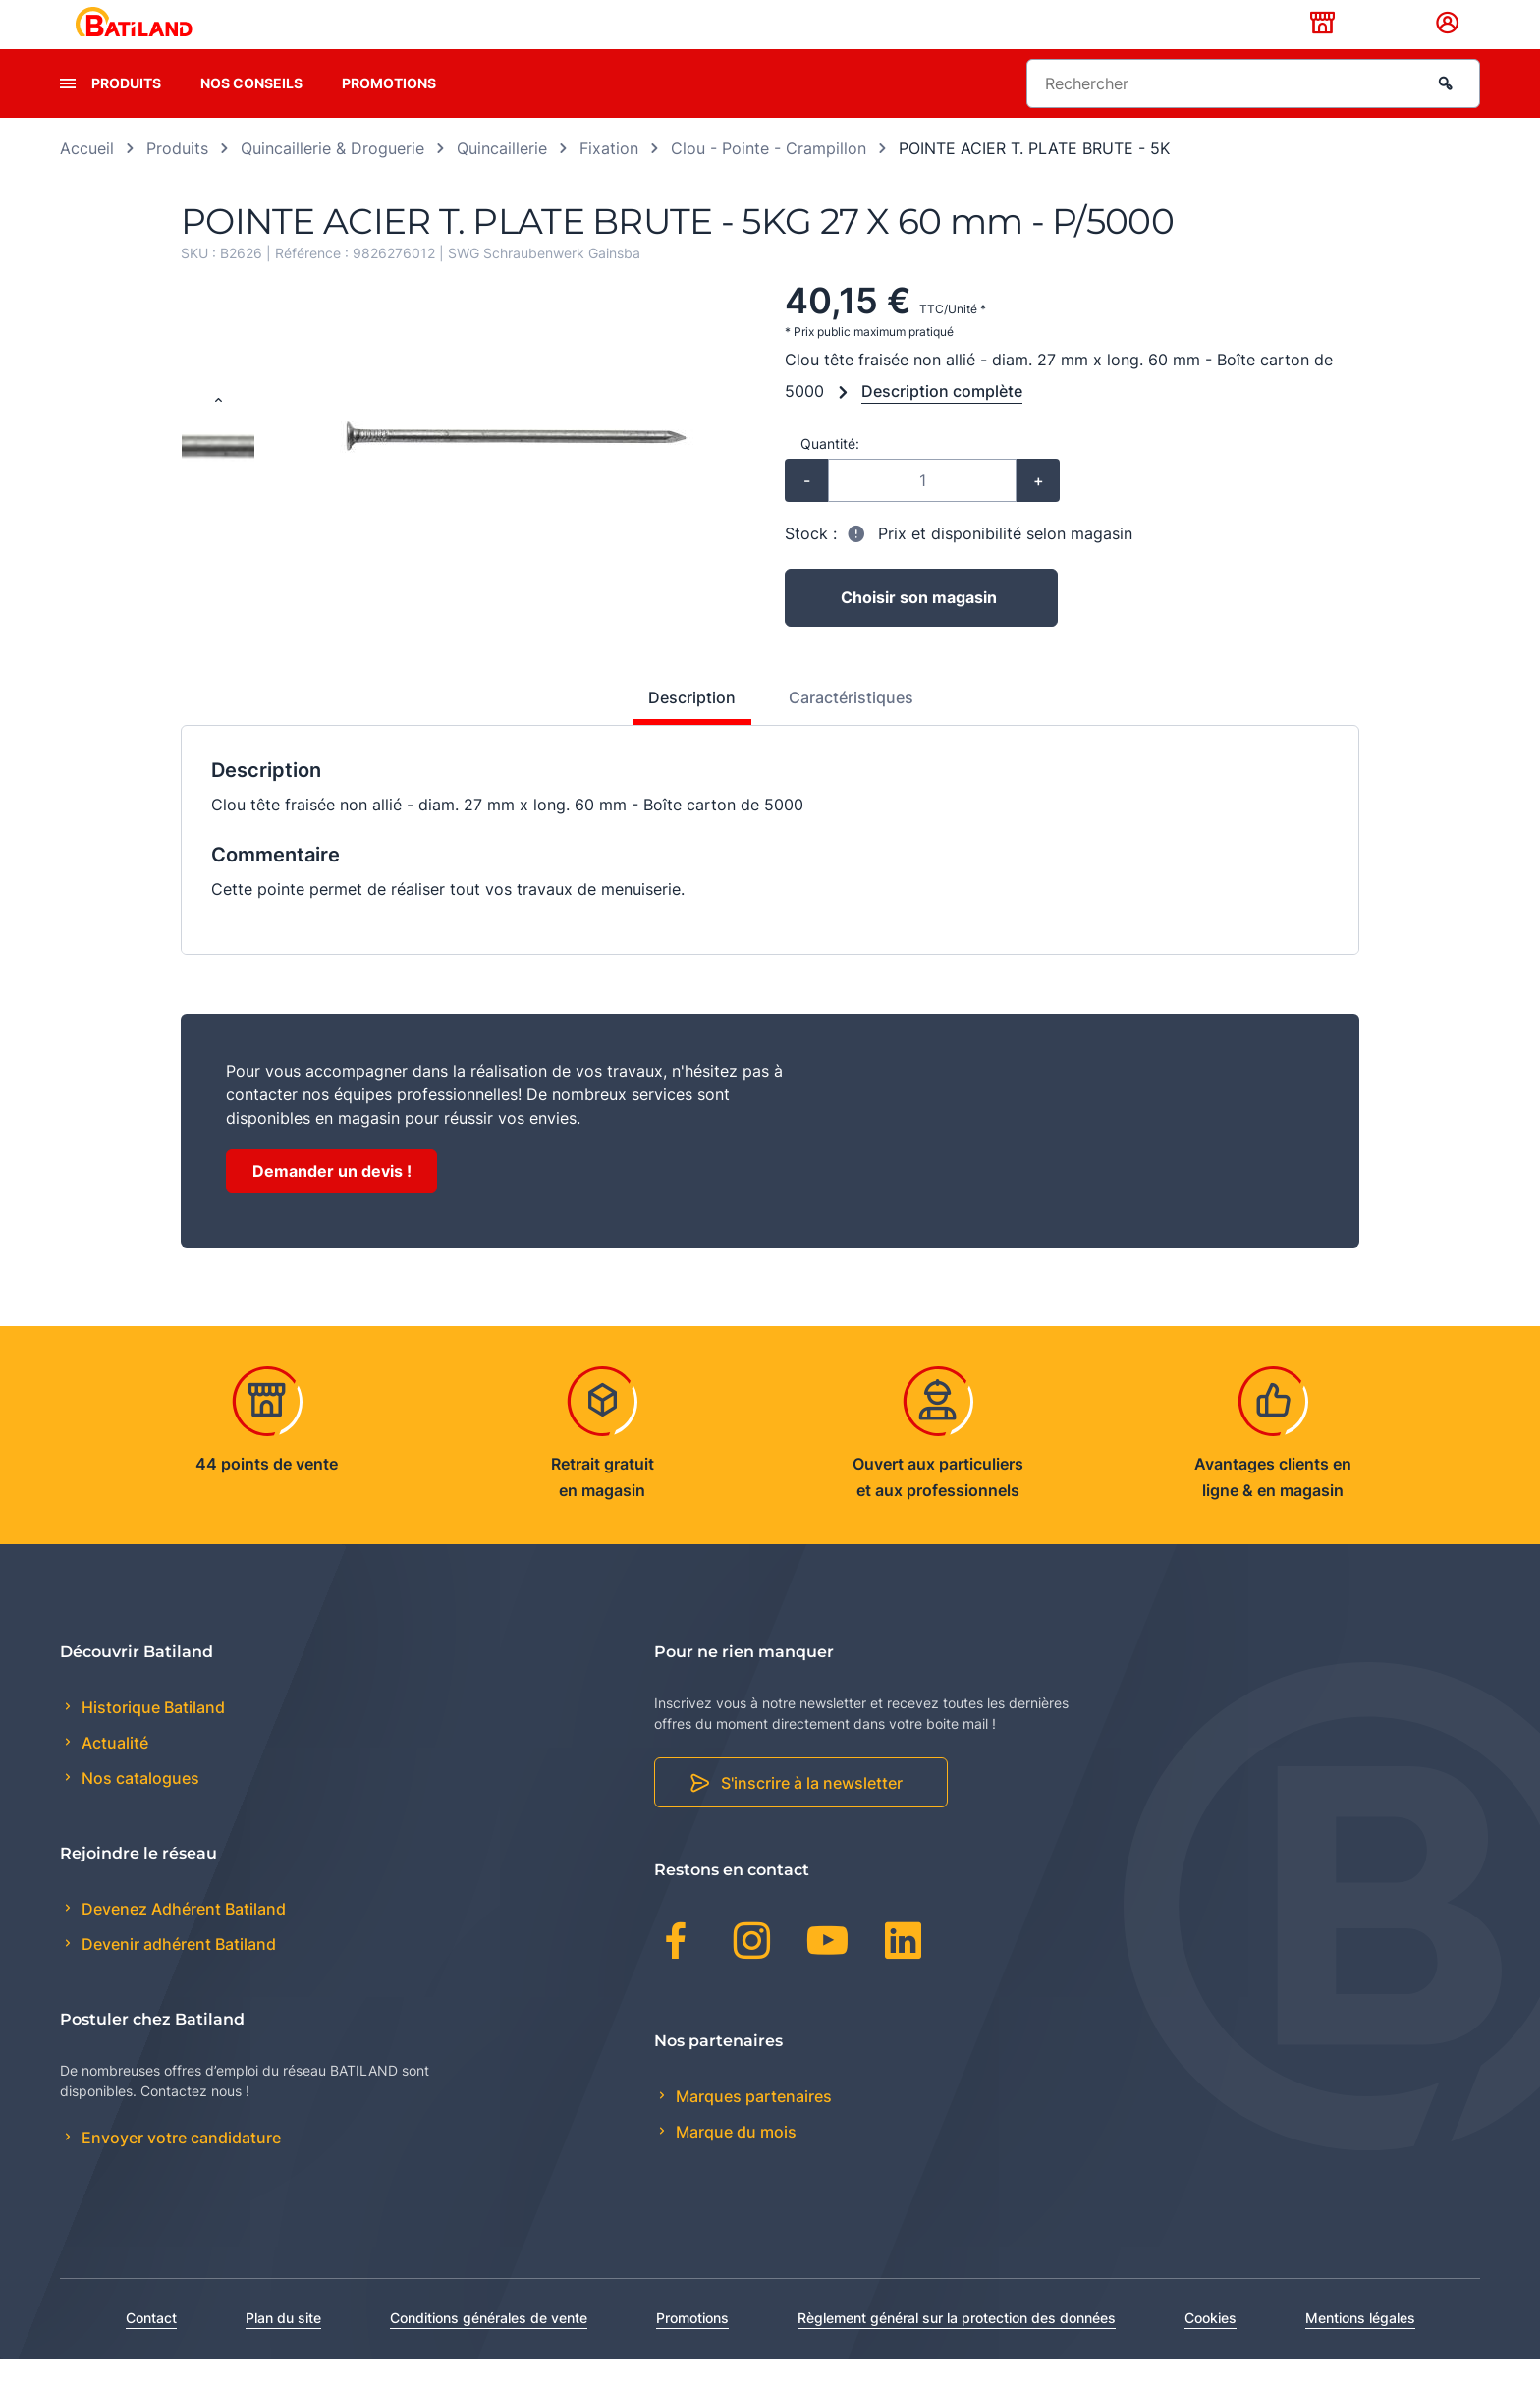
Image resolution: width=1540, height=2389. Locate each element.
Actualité (113, 1774)
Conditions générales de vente (488, 2348)
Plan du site (283, 2348)
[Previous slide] (218, 432)
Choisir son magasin (919, 629)
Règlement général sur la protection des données (957, 2348)
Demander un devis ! (332, 1201)
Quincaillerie (502, 179)
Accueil (87, 179)
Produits (126, 113)
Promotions (389, 113)
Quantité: (829, 474)
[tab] (681, 735)
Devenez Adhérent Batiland (182, 1939)
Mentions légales (1360, 2348)
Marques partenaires (752, 2127)
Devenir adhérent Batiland (177, 1975)
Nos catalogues (138, 1809)
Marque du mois (734, 2162)
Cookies (1210, 2348)
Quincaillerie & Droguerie (332, 179)
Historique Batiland (151, 1738)
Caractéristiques (851, 728)
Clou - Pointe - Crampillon (768, 179)
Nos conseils (251, 113)
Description (692, 728)
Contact (151, 2348)
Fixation (608, 179)
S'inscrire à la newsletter (812, 1814)
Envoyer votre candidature (179, 2169)
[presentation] (68, 114)
